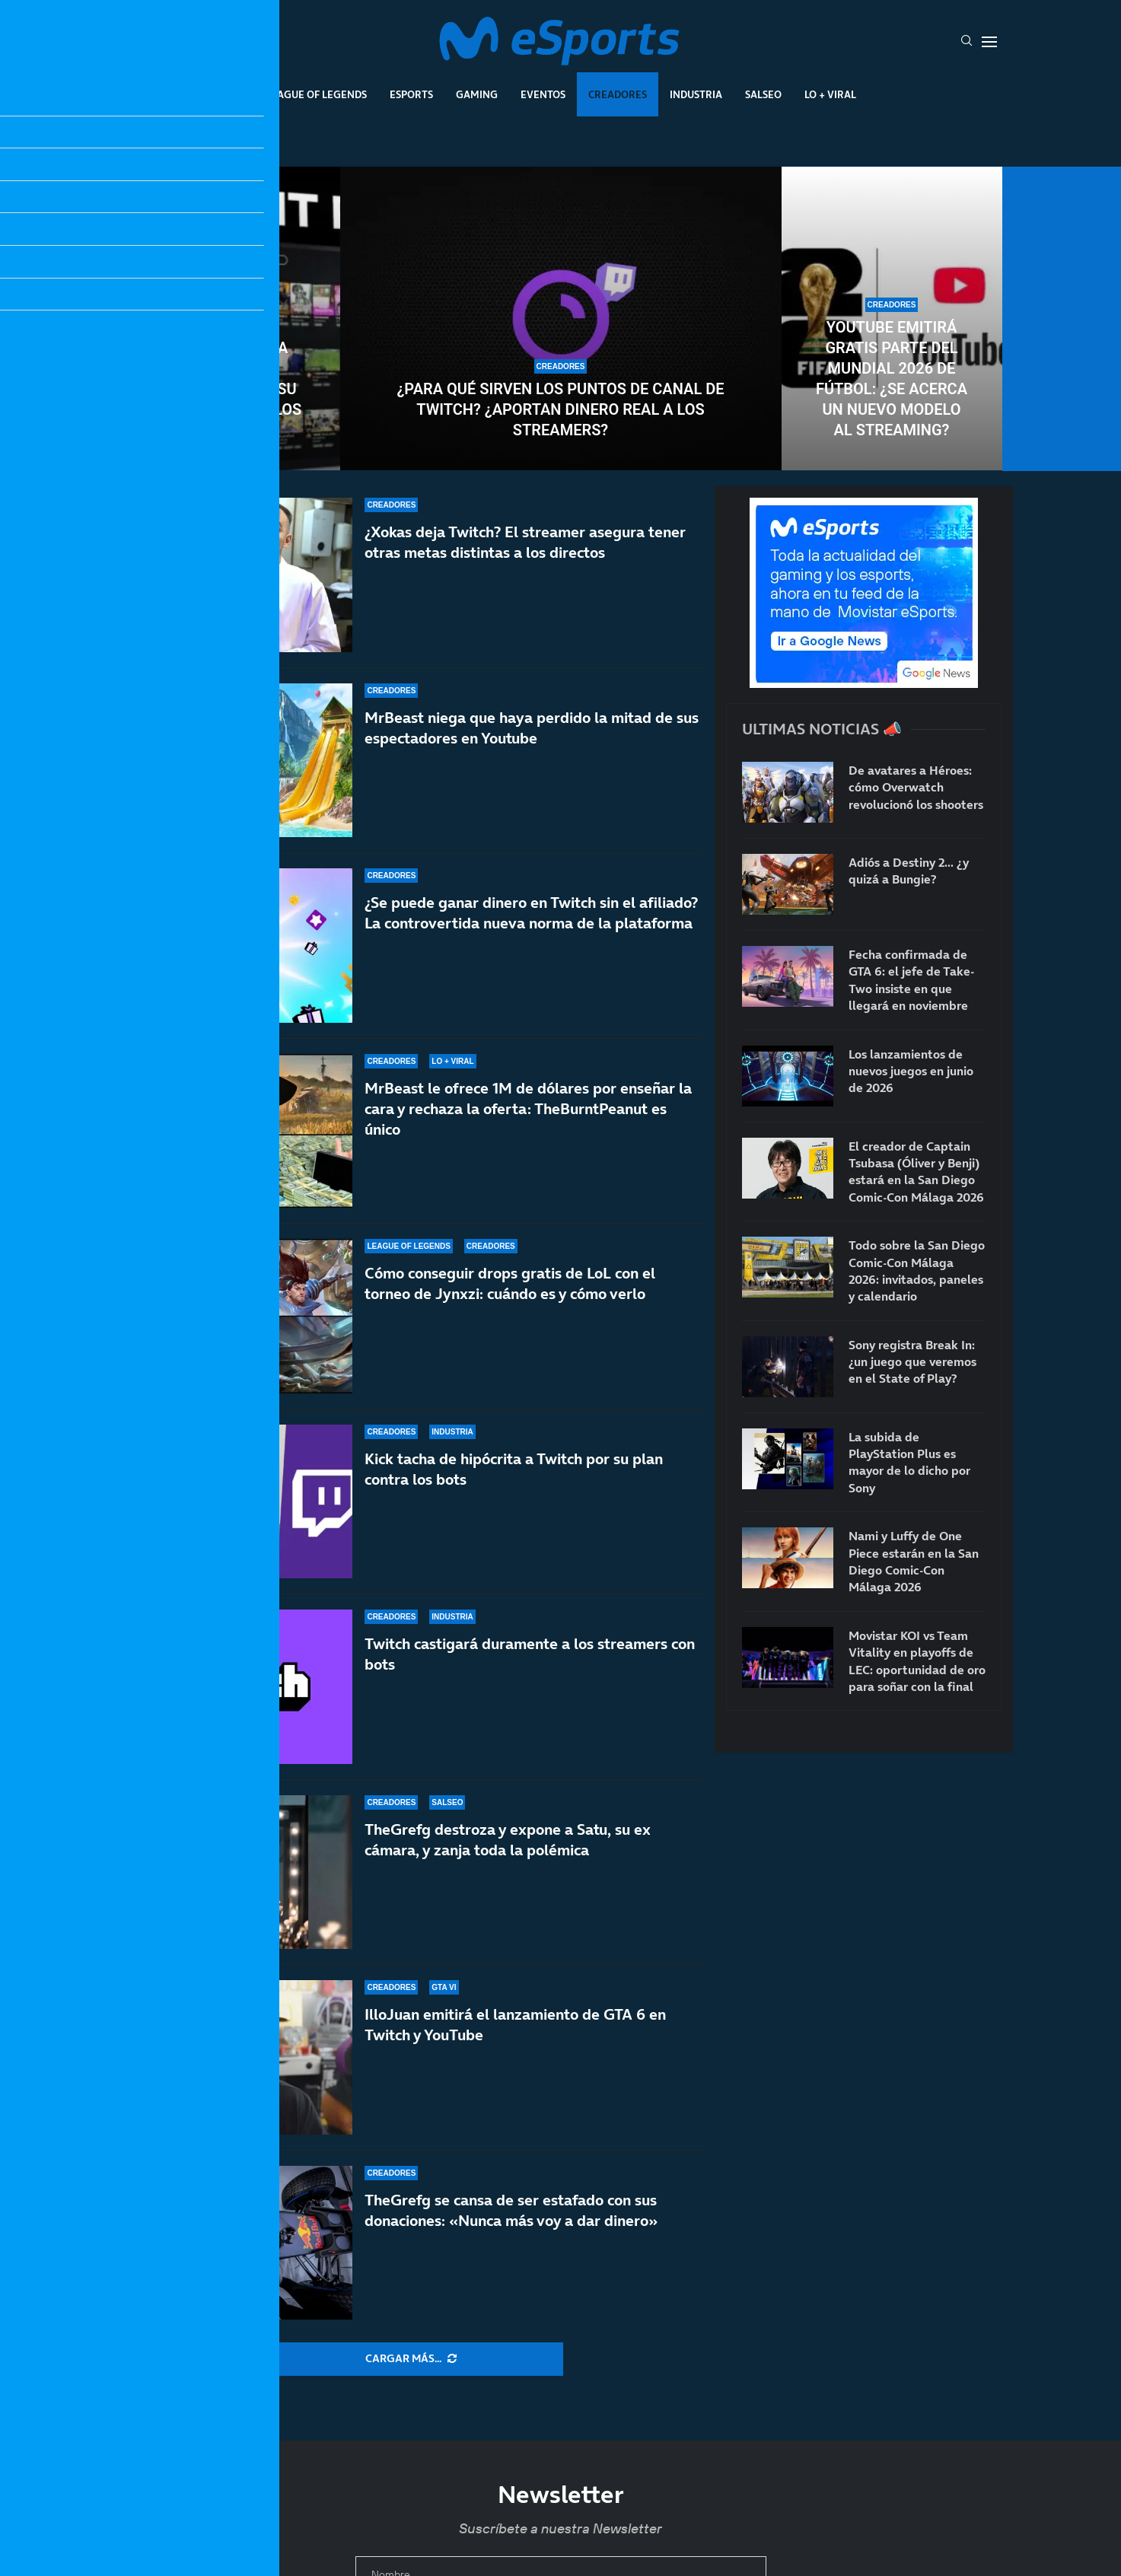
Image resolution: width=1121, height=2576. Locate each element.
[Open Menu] (989, 41)
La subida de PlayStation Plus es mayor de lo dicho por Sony (909, 1462)
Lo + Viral (830, 94)
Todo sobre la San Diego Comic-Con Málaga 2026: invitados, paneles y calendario (917, 1270)
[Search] (966, 42)
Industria (696, 94)
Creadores (617, 94)
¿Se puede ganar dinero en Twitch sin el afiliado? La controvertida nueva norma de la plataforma (531, 913)
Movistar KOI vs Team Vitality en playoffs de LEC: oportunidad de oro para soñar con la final (917, 1661)
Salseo (763, 94)
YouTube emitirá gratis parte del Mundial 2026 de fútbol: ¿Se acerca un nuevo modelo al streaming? (891, 378)
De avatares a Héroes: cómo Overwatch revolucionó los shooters (916, 787)
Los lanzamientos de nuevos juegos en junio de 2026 (911, 1071)
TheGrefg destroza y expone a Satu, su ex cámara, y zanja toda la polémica (508, 1870)
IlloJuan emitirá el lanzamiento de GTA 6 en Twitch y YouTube (515, 2038)
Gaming (477, 94)
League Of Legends (316, 94)
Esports (411, 94)
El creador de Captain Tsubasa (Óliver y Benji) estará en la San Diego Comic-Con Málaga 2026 (916, 1171)
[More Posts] (411, 2359)
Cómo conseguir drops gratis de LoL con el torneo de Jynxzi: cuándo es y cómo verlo (510, 1297)
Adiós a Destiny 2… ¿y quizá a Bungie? (909, 870)
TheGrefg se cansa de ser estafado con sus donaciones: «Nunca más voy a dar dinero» (511, 2210)
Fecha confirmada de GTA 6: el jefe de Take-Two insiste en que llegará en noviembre (911, 980)
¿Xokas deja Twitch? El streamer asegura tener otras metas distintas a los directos (525, 542)
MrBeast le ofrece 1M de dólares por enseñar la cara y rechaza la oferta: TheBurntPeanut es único (528, 1109)
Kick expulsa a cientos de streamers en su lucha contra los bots (230, 389)
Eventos (543, 94)
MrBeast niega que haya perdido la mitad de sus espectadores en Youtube (532, 728)
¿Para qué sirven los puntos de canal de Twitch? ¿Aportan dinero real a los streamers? (561, 409)
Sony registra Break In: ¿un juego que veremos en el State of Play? (912, 1361)
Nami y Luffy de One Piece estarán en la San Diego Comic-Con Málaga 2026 (914, 1561)
